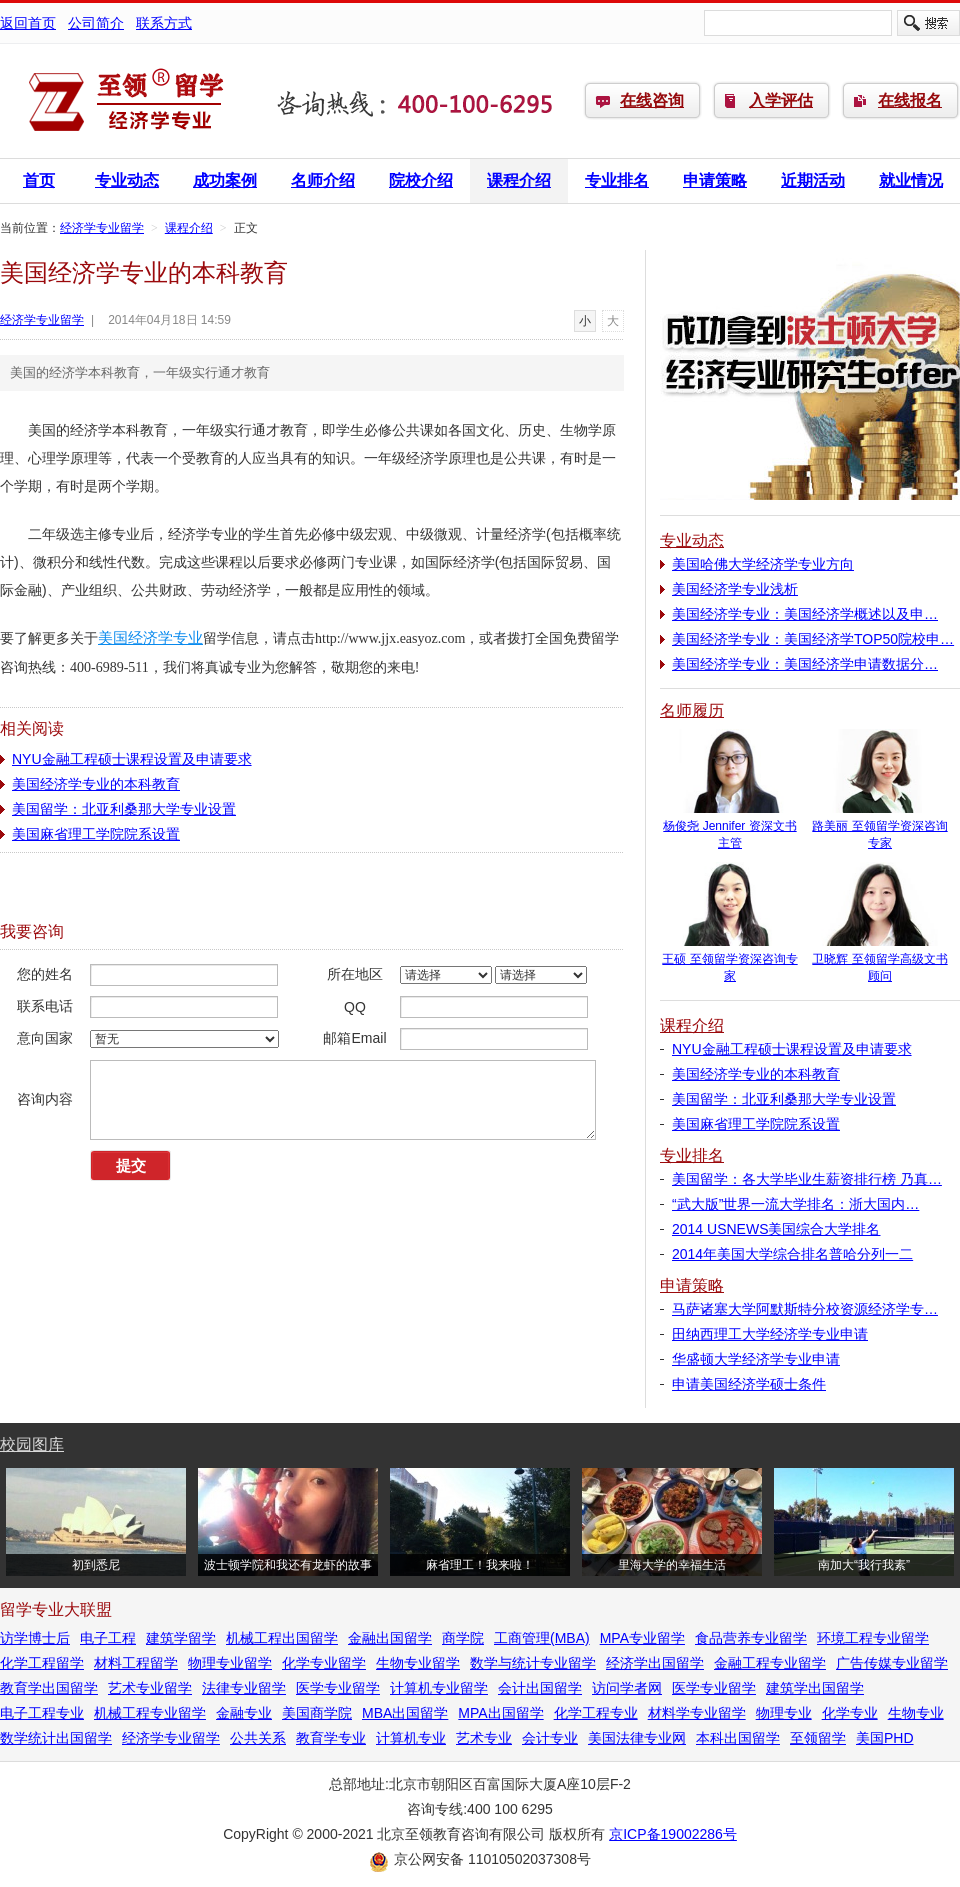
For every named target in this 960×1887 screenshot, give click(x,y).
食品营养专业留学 (751, 1638)
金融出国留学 (390, 1638)
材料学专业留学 (697, 1713)
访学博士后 (35, 1638)
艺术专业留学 (150, 1688)
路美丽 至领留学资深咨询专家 (880, 828)
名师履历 (692, 710)
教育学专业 (331, 1738)
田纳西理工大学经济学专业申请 (770, 1334)
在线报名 (910, 100)
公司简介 (96, 23)
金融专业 (244, 1713)
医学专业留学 (338, 1688)
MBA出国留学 (405, 1713)
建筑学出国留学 (815, 1688)
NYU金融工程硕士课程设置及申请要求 (132, 759)
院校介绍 (421, 180)
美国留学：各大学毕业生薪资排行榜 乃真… (807, 1179)
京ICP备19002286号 (673, 1834)
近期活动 (813, 180)
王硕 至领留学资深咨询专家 (730, 961)
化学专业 (850, 1713)
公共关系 (258, 1738)
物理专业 (784, 1713)
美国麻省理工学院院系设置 (96, 834)
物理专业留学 (230, 1663)
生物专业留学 (418, 1663)
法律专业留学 (244, 1688)
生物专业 (916, 1713)
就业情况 (911, 180)
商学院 (463, 1638)
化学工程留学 (42, 1663)
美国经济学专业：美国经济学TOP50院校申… (813, 639)
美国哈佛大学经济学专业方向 (763, 564)
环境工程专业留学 (873, 1638)
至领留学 (818, 1738)
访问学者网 (627, 1688)
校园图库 (32, 1444)
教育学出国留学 (49, 1688)
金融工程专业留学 (770, 1663)
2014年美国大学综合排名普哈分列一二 (792, 1254)
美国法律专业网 (637, 1738)
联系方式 (164, 23)
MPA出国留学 (500, 1713)
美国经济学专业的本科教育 (96, 784)
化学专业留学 (324, 1663)
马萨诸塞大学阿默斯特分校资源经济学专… (805, 1309)
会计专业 (550, 1738)
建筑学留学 (181, 1638)
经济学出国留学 (655, 1663)
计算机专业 (411, 1738)
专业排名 (617, 180)
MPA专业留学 (642, 1638)
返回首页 (28, 23)
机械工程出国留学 (282, 1638)
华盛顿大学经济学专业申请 (756, 1359)
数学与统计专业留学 (533, 1663)
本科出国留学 (738, 1738)
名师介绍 (323, 180)
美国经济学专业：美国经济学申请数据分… (805, 664)
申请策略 (715, 180)
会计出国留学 (540, 1688)
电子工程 (108, 1638)
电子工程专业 (42, 1713)
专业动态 (127, 180)
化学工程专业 (596, 1713)
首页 (39, 180)
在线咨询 (652, 100)
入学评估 (781, 100)
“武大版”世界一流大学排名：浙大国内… (795, 1204)
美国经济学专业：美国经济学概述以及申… (805, 614)
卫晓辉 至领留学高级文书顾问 (880, 961)
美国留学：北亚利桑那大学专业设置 (124, 809)
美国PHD (885, 1738)
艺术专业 (484, 1738)
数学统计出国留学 (56, 1738)
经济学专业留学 (125, 101)
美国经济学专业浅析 (735, 589)
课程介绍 (519, 180)
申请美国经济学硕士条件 (749, 1384)
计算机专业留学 (439, 1688)
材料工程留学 (136, 1663)
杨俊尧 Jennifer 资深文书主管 (730, 828)
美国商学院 (317, 1713)
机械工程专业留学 (150, 1713)
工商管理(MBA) (542, 1638)
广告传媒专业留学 (892, 1663)
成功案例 (225, 180)
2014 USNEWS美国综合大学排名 (776, 1229)
